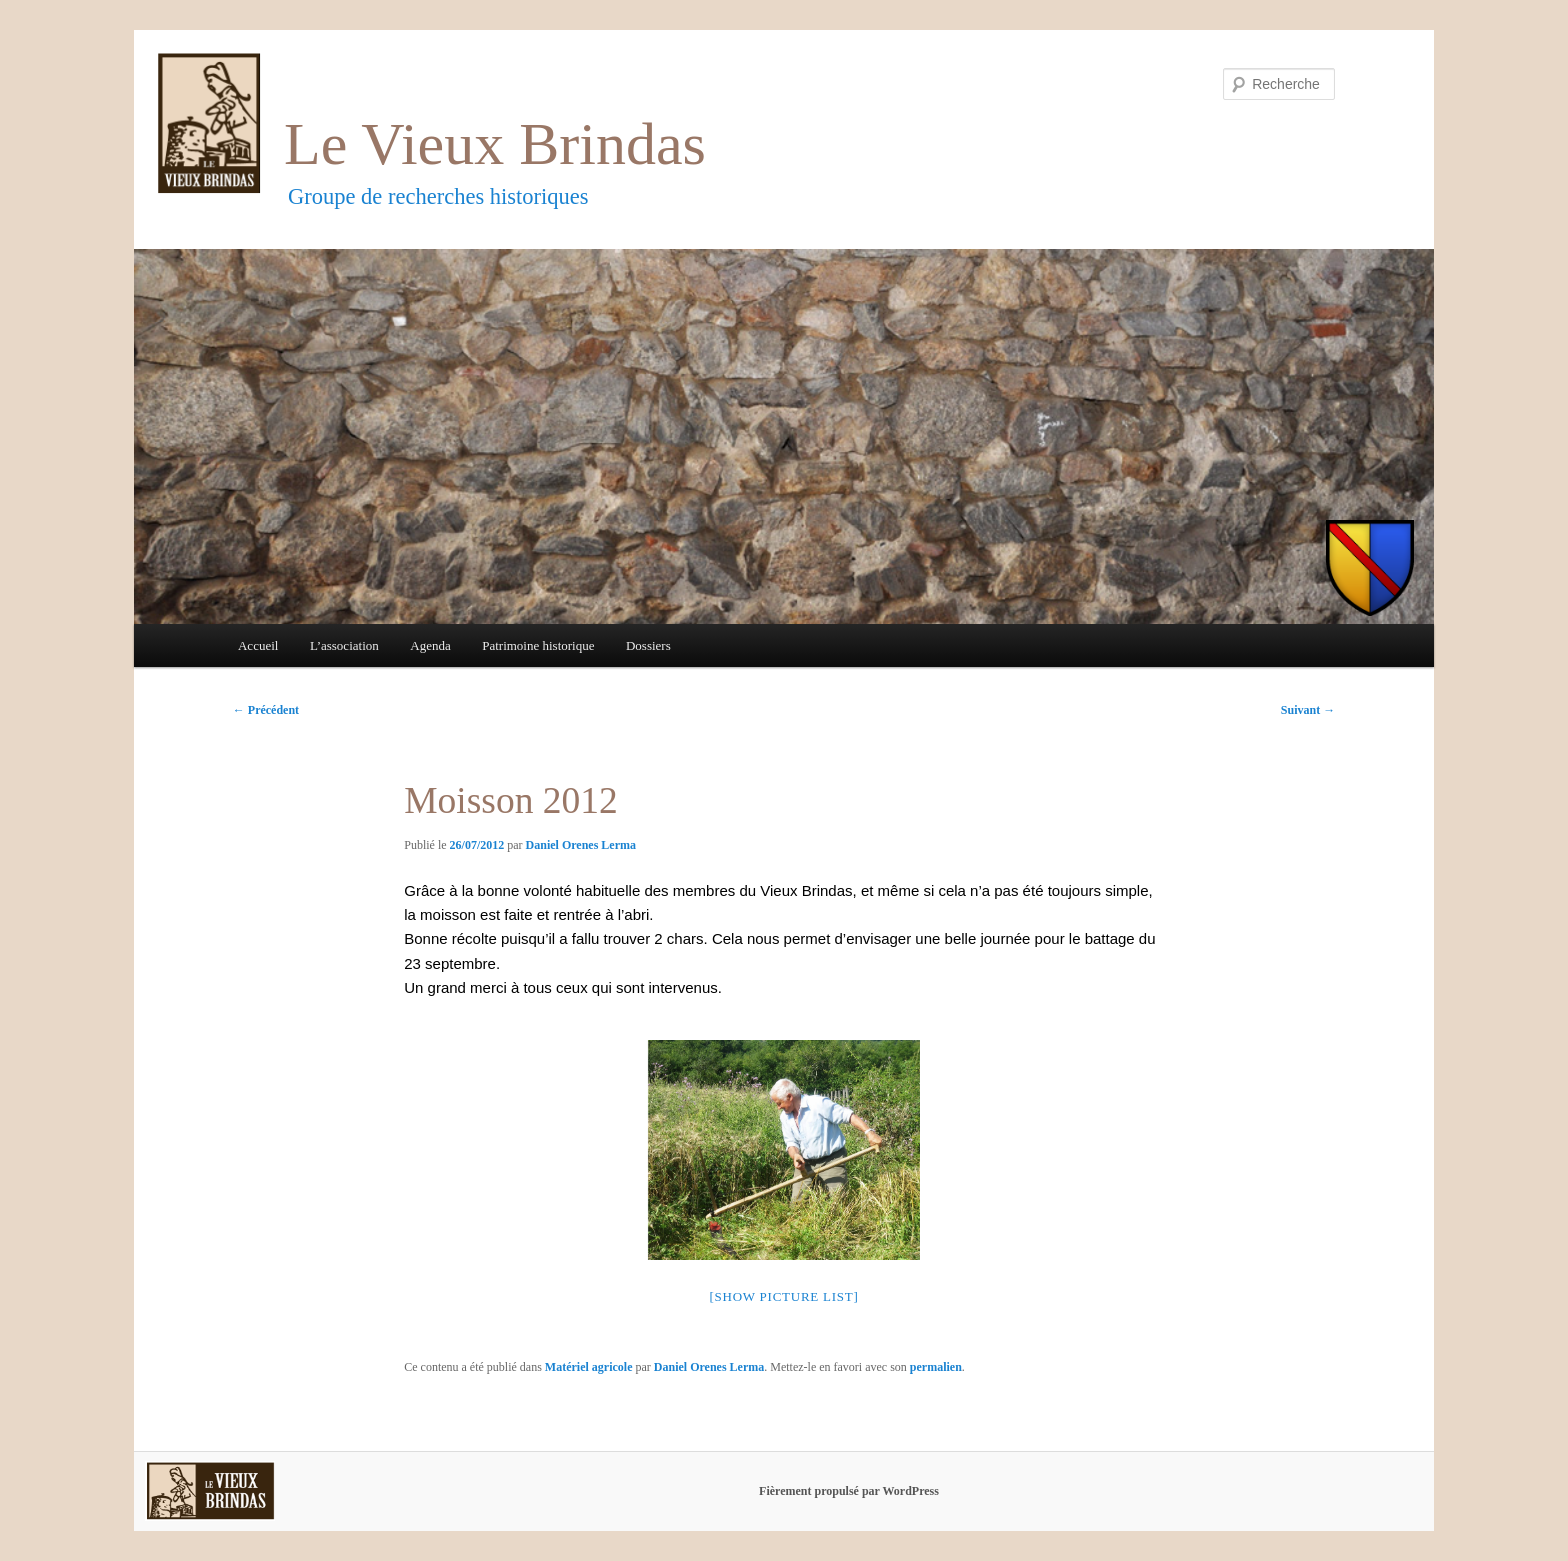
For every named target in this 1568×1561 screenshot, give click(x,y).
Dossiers (648, 645)
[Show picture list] (783, 1296)
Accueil (258, 645)
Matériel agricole (589, 1367)
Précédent (266, 710)
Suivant (1308, 710)
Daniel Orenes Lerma (581, 845)
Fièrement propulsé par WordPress (849, 1491)
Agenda (430, 645)
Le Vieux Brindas (495, 144)
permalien (936, 1367)
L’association (344, 645)
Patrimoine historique (538, 645)
